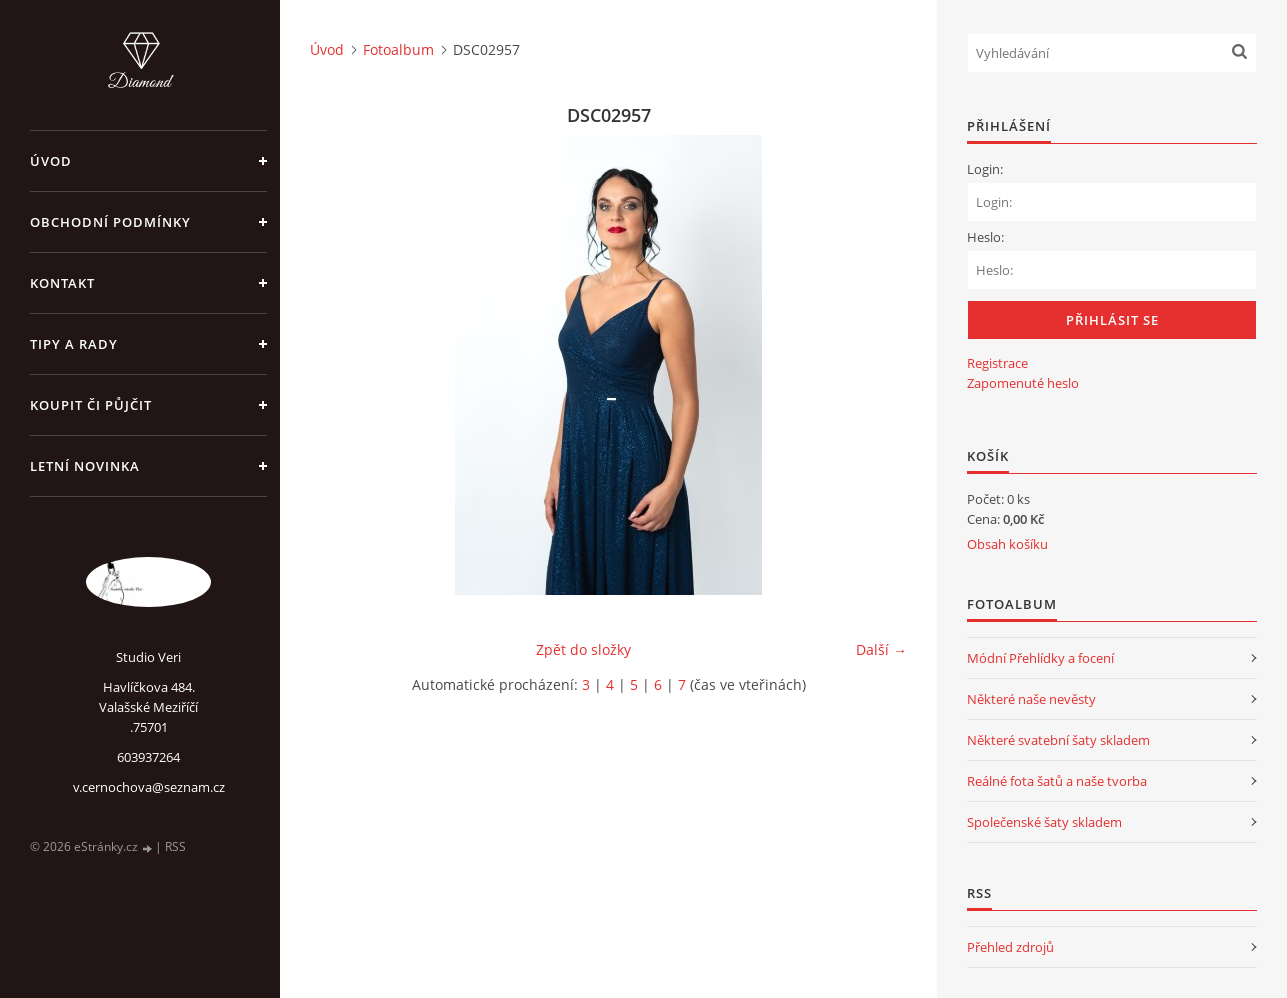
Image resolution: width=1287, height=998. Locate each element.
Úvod (51, 161)
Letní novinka (85, 466)
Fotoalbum (398, 49)
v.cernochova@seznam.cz (149, 787)
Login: (985, 169)
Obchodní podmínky (110, 222)
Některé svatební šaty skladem (1058, 740)
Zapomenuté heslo (1023, 383)
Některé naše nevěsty (1031, 699)
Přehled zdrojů (1010, 947)
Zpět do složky (583, 649)
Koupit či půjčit (91, 405)
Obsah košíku (1007, 544)
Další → (881, 649)
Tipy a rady (74, 344)
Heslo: (985, 237)
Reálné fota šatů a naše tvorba (1057, 781)
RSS (175, 846)
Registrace (997, 363)
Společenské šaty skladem (1044, 822)
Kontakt (62, 283)
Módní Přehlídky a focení (1040, 658)
